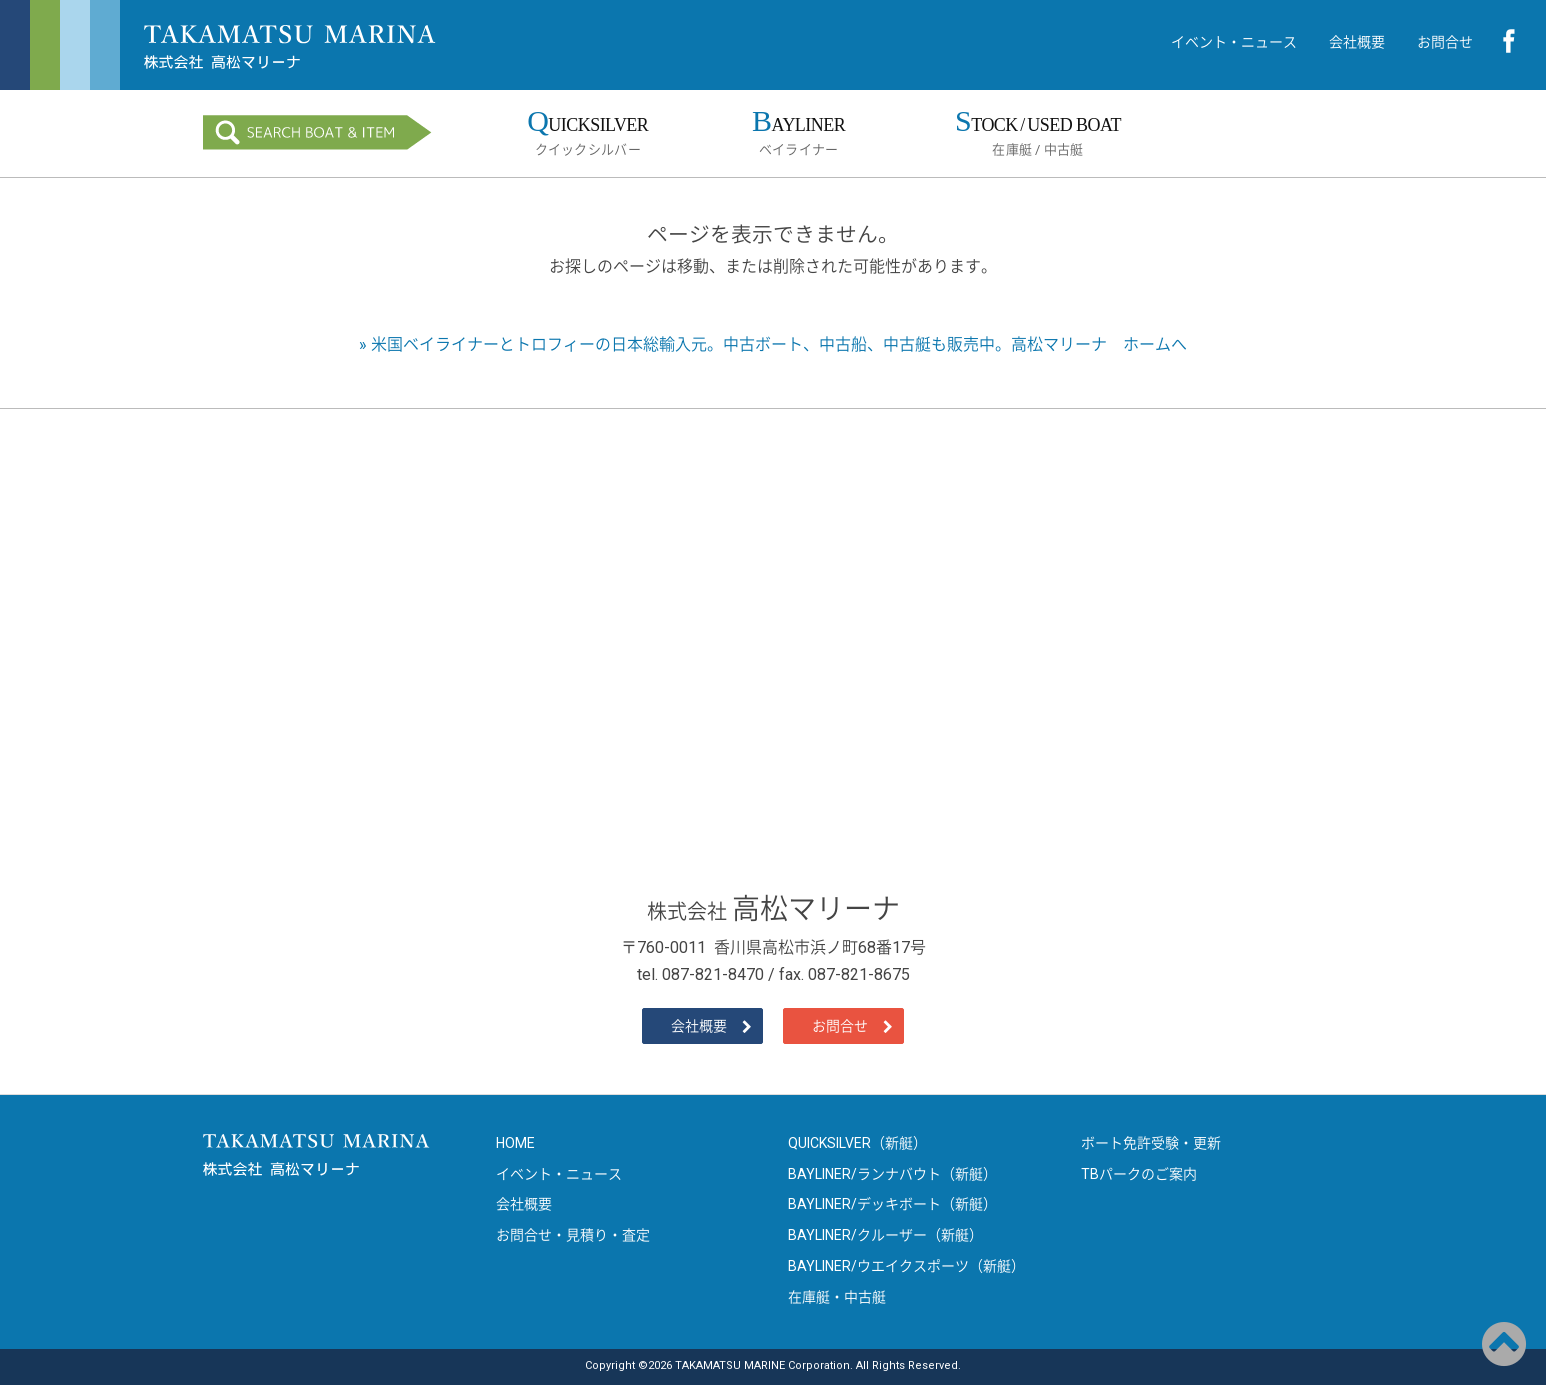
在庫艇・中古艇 (837, 1297)
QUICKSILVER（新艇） (857, 1143)
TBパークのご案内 (1139, 1174)
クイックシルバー (588, 130)
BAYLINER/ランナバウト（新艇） (892, 1174)
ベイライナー (799, 130)
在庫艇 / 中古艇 (1037, 130)
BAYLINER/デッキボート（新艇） (892, 1204)
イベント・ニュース (1234, 42)
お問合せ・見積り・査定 (573, 1235)
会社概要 (1357, 42)
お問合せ (1445, 42)
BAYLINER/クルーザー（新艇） (885, 1235)
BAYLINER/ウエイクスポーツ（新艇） (906, 1266)
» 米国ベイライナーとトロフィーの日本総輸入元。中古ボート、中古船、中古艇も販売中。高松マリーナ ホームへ (773, 344)
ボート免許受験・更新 (1151, 1143)
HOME (515, 1143)
